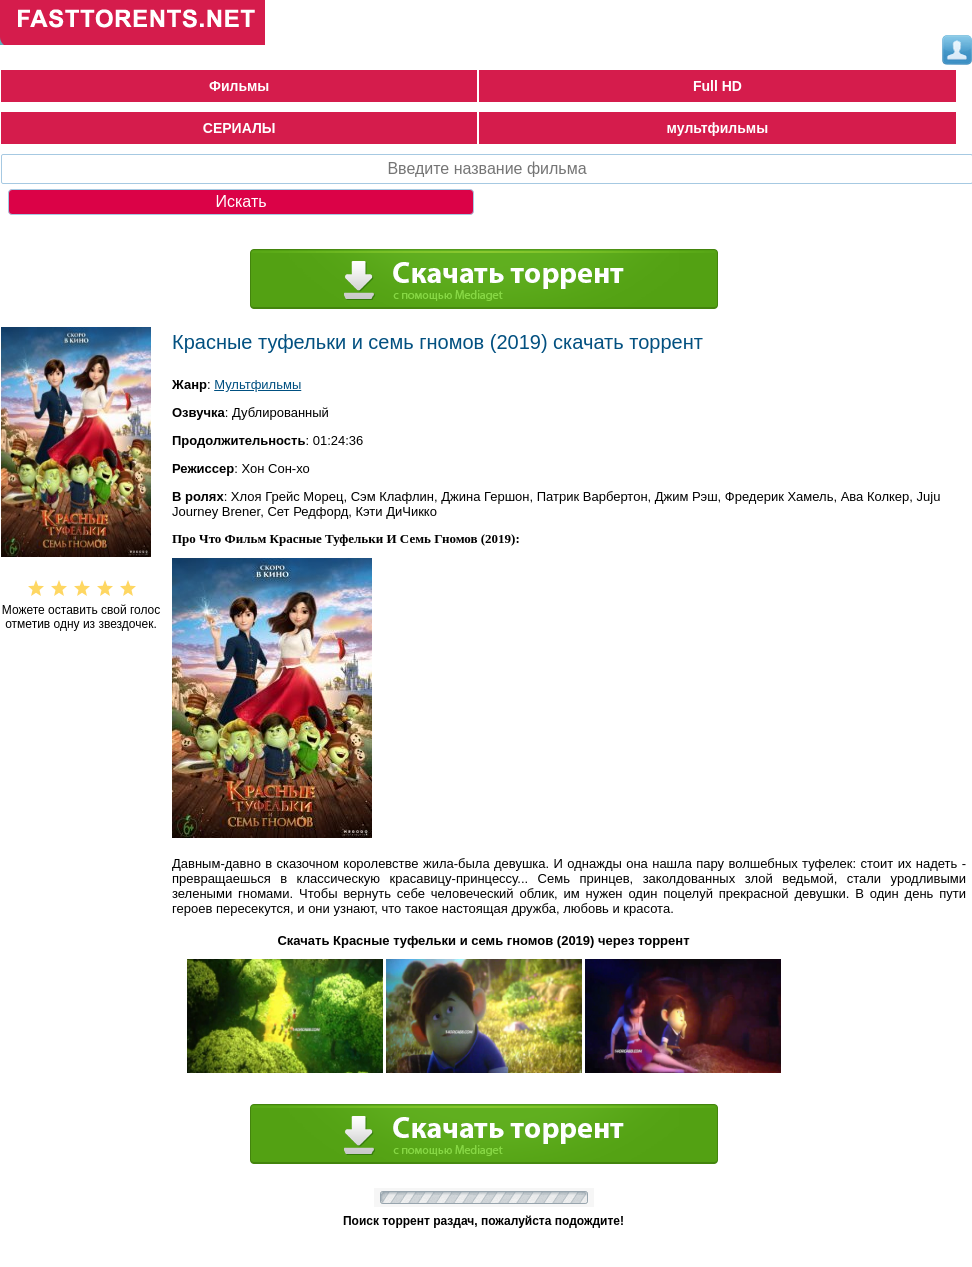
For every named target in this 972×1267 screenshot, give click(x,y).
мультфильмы (718, 128)
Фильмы (239, 86)
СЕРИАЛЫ (239, 128)
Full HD (717, 86)
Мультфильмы (257, 384)
